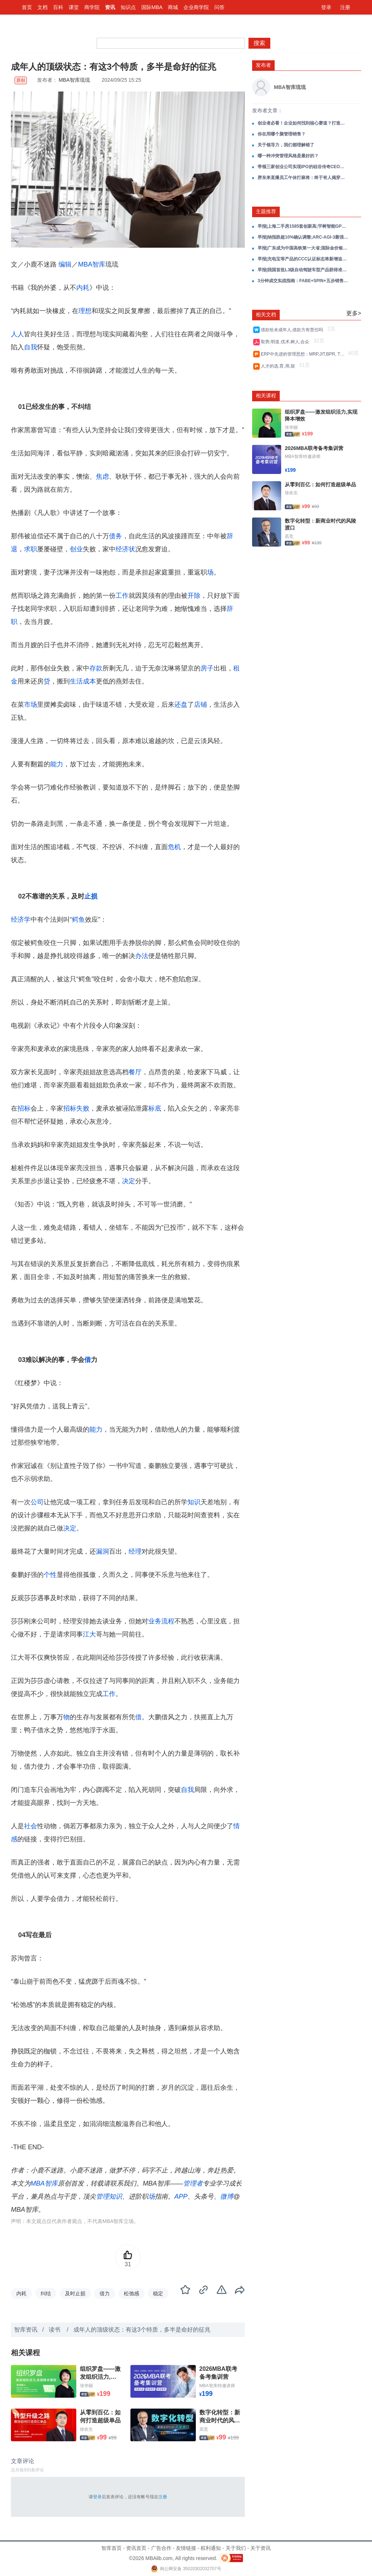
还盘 (180, 704)
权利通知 (211, 2548)
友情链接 (186, 2548)
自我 (30, 347)
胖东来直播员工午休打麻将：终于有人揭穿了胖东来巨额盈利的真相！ (303, 177)
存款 (95, 668)
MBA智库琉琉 (74, 80)
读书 (55, 2329)
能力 (56, 764)
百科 (58, 7)
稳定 (158, 2293)
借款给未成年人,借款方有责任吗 (293, 329)
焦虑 (102, 476)
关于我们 (236, 2548)
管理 (102, 2196)
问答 (219, 7)
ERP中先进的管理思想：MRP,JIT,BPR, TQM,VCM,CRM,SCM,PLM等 (303, 354)
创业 (76, 549)
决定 (128, 1181)
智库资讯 (25, 2329)
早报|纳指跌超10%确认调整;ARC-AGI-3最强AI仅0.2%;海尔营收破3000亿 (303, 237)
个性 (50, 1574)
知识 (194, 1502)
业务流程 (161, 1621)
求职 (30, 549)
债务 (115, 536)
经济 (122, 549)
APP (180, 2196)
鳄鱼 (78, 919)
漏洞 (102, 1551)
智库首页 (111, 2548)
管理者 (193, 2183)
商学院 (92, 7)
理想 (85, 311)
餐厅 (135, 1072)
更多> (353, 313)
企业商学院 (196, 7)
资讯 (110, 7)
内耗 (82, 287)
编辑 (65, 264)
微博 (226, 2196)
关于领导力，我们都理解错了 (286, 144)
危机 (174, 847)
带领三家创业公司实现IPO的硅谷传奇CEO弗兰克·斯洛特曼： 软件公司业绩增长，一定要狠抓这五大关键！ (303, 166)
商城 (173, 7)
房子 (207, 668)
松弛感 (131, 2293)
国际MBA (151, 7)
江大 (89, 1634)
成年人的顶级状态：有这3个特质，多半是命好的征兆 (141, 2329)
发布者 (263, 65)
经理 (135, 1551)
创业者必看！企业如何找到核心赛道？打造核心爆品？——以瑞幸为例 (303, 123)
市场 (30, 704)
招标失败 (76, 1108)
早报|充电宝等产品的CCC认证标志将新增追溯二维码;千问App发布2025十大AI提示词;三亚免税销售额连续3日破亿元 (303, 258)
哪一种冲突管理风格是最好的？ (288, 155)
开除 (194, 595)
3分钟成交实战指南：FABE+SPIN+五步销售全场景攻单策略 (303, 280)
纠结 (46, 2293)
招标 (24, 1108)
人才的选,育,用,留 (279, 366)
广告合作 (161, 2548)
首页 (27, 7)
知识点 (128, 7)
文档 (42, 7)
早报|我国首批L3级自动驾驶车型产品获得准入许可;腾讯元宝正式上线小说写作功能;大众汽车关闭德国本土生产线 (303, 269)
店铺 (200, 704)
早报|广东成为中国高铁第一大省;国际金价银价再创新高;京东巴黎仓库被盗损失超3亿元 (303, 248)
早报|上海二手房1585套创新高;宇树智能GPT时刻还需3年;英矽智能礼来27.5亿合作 (303, 226)
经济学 (21, 919)
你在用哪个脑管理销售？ (282, 134)
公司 (37, 1502)
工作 (122, 595)
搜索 (259, 43)
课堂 (74, 7)
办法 (141, 956)
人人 (17, 334)
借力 (105, 2293)
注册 (345, 7)
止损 (90, 896)
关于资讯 (260, 2548)
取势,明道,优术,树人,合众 (286, 341)
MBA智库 (91, 264)
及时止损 (75, 2293)
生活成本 (83, 681)
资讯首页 (136, 2548)
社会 (30, 1826)
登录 (326, 7)
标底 (154, 1108)
